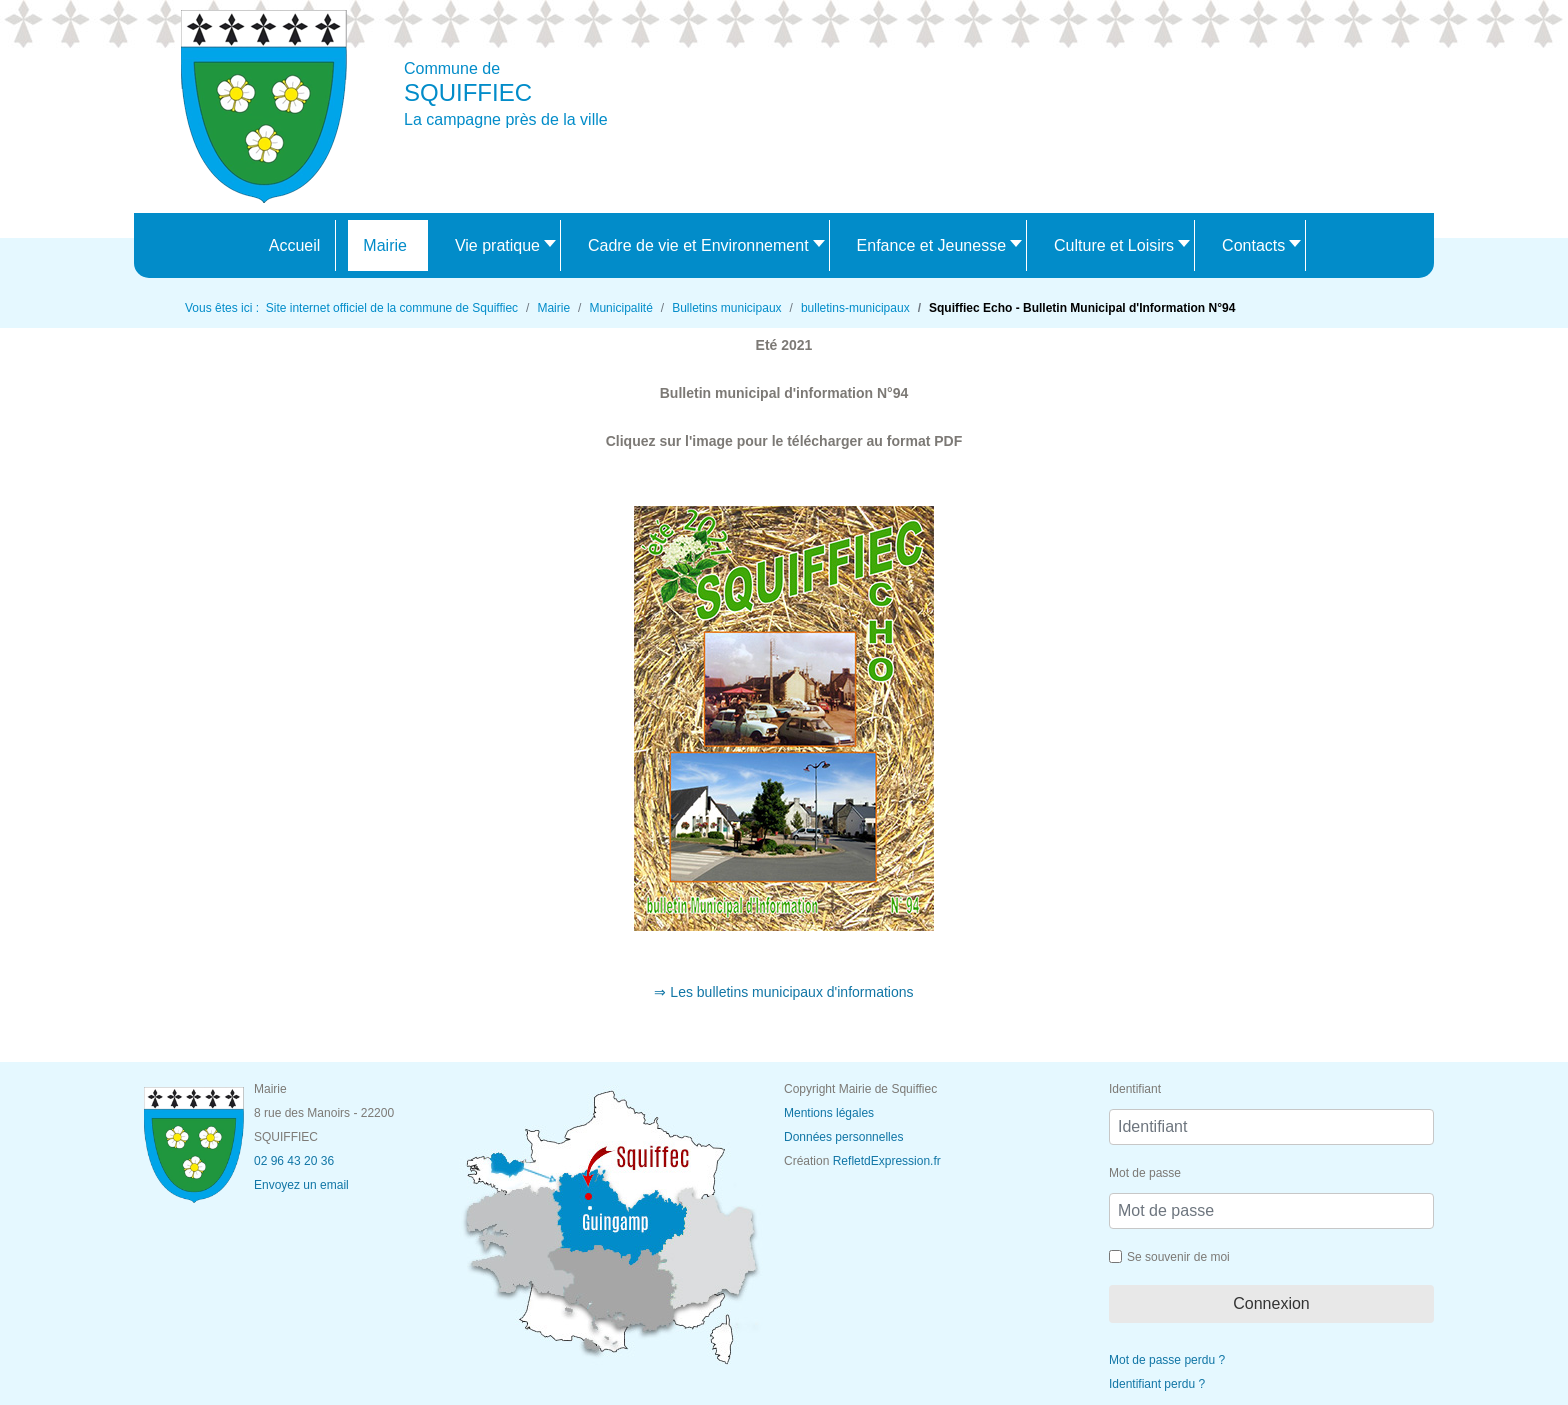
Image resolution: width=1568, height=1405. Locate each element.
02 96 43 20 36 (294, 1161)
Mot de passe (1145, 1173)
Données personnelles (843, 1137)
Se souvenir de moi (1178, 1257)
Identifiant (1135, 1089)
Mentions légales (829, 1113)
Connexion (1271, 1303)
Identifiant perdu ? (1157, 1384)
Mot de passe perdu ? (1167, 1360)
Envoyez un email (301, 1185)
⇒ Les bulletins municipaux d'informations (783, 992)
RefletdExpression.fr (887, 1161)
